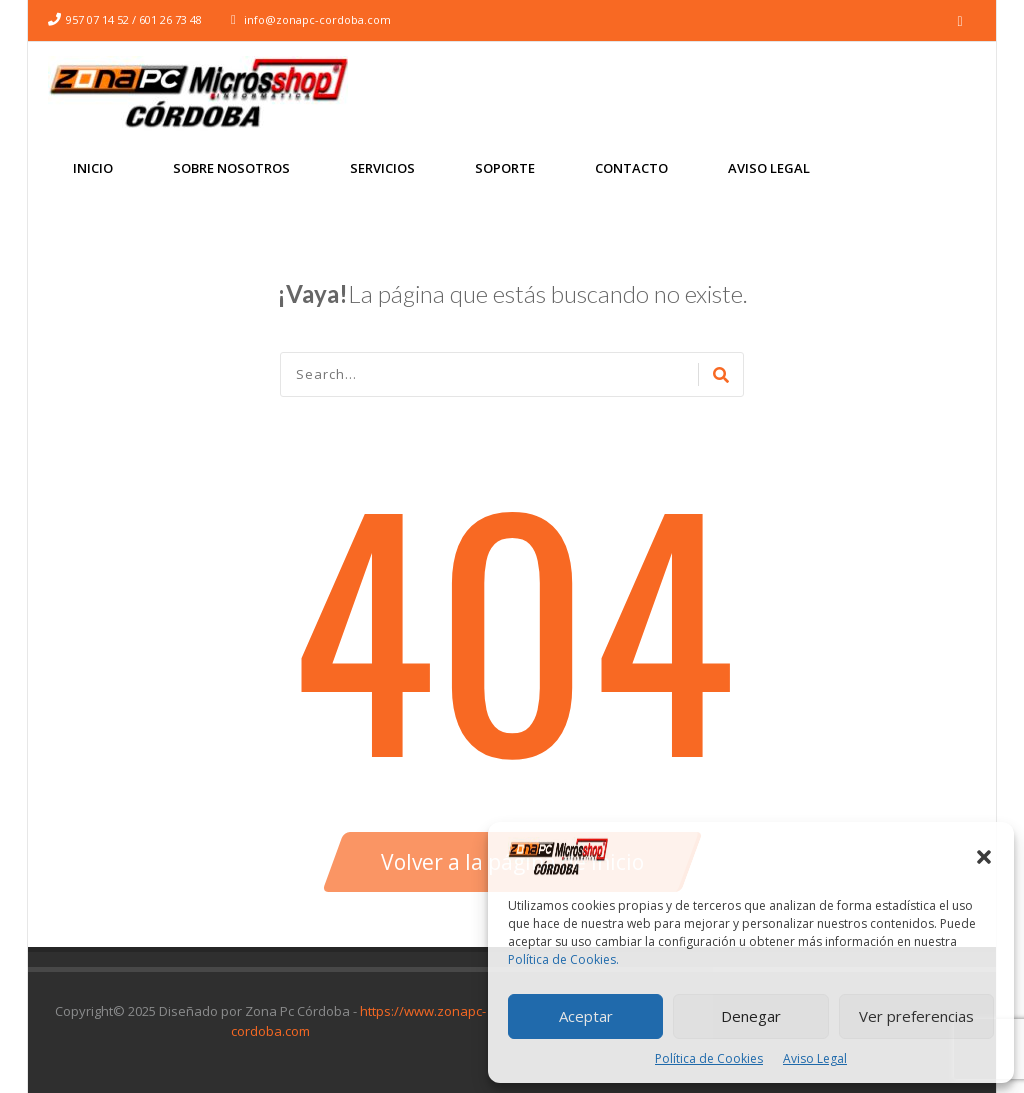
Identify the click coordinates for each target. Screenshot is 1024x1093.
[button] (984, 857)
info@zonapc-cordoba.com (317, 19)
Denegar (751, 1016)
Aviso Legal (815, 1058)
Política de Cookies (709, 1058)
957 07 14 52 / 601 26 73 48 (134, 19)
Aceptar (586, 1016)
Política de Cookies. (563, 959)
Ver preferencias (916, 1016)
